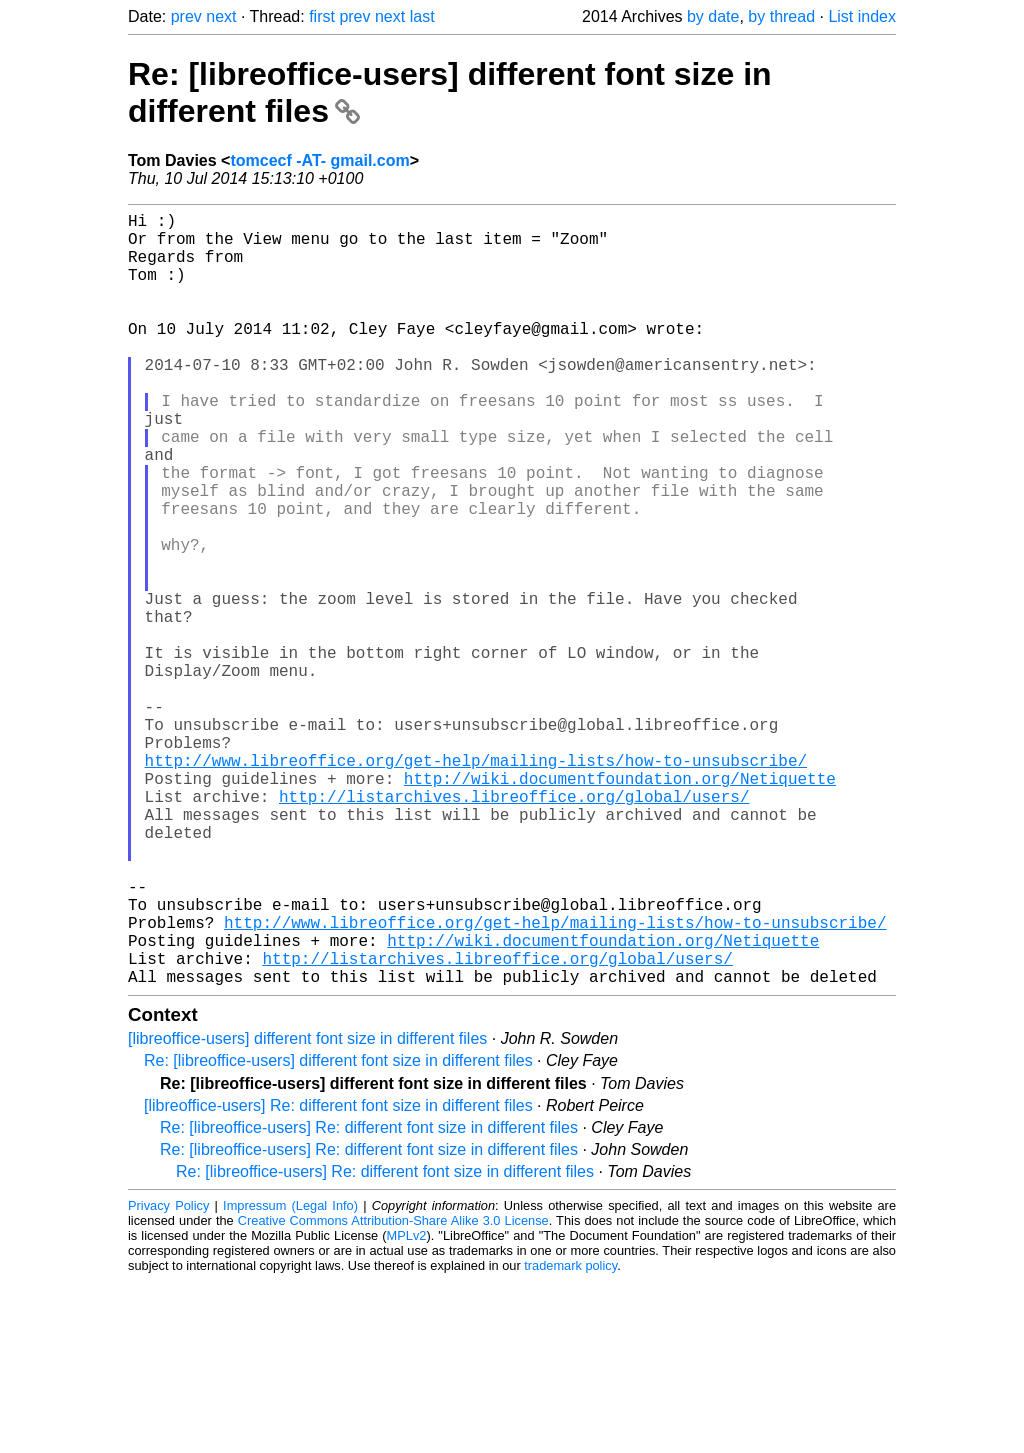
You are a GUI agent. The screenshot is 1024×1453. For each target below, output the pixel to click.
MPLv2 (407, 1407)
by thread (781, 16)
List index (862, 16)
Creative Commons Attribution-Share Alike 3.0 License (393, 1392)
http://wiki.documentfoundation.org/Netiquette (620, 906)
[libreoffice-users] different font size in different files (307, 1210)
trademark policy (570, 1437)
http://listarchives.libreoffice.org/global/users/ (514, 928)
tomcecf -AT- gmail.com (319, 160)
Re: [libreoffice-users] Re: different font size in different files (369, 1299)
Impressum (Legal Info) (290, 1377)
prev (186, 16)
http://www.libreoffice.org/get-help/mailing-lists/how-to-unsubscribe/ (476, 884)
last (422, 16)
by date (713, 16)
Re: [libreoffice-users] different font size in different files (338, 1232)
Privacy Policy (168, 1377)
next (221, 16)
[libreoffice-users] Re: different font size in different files (338, 1277)
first (322, 16)
